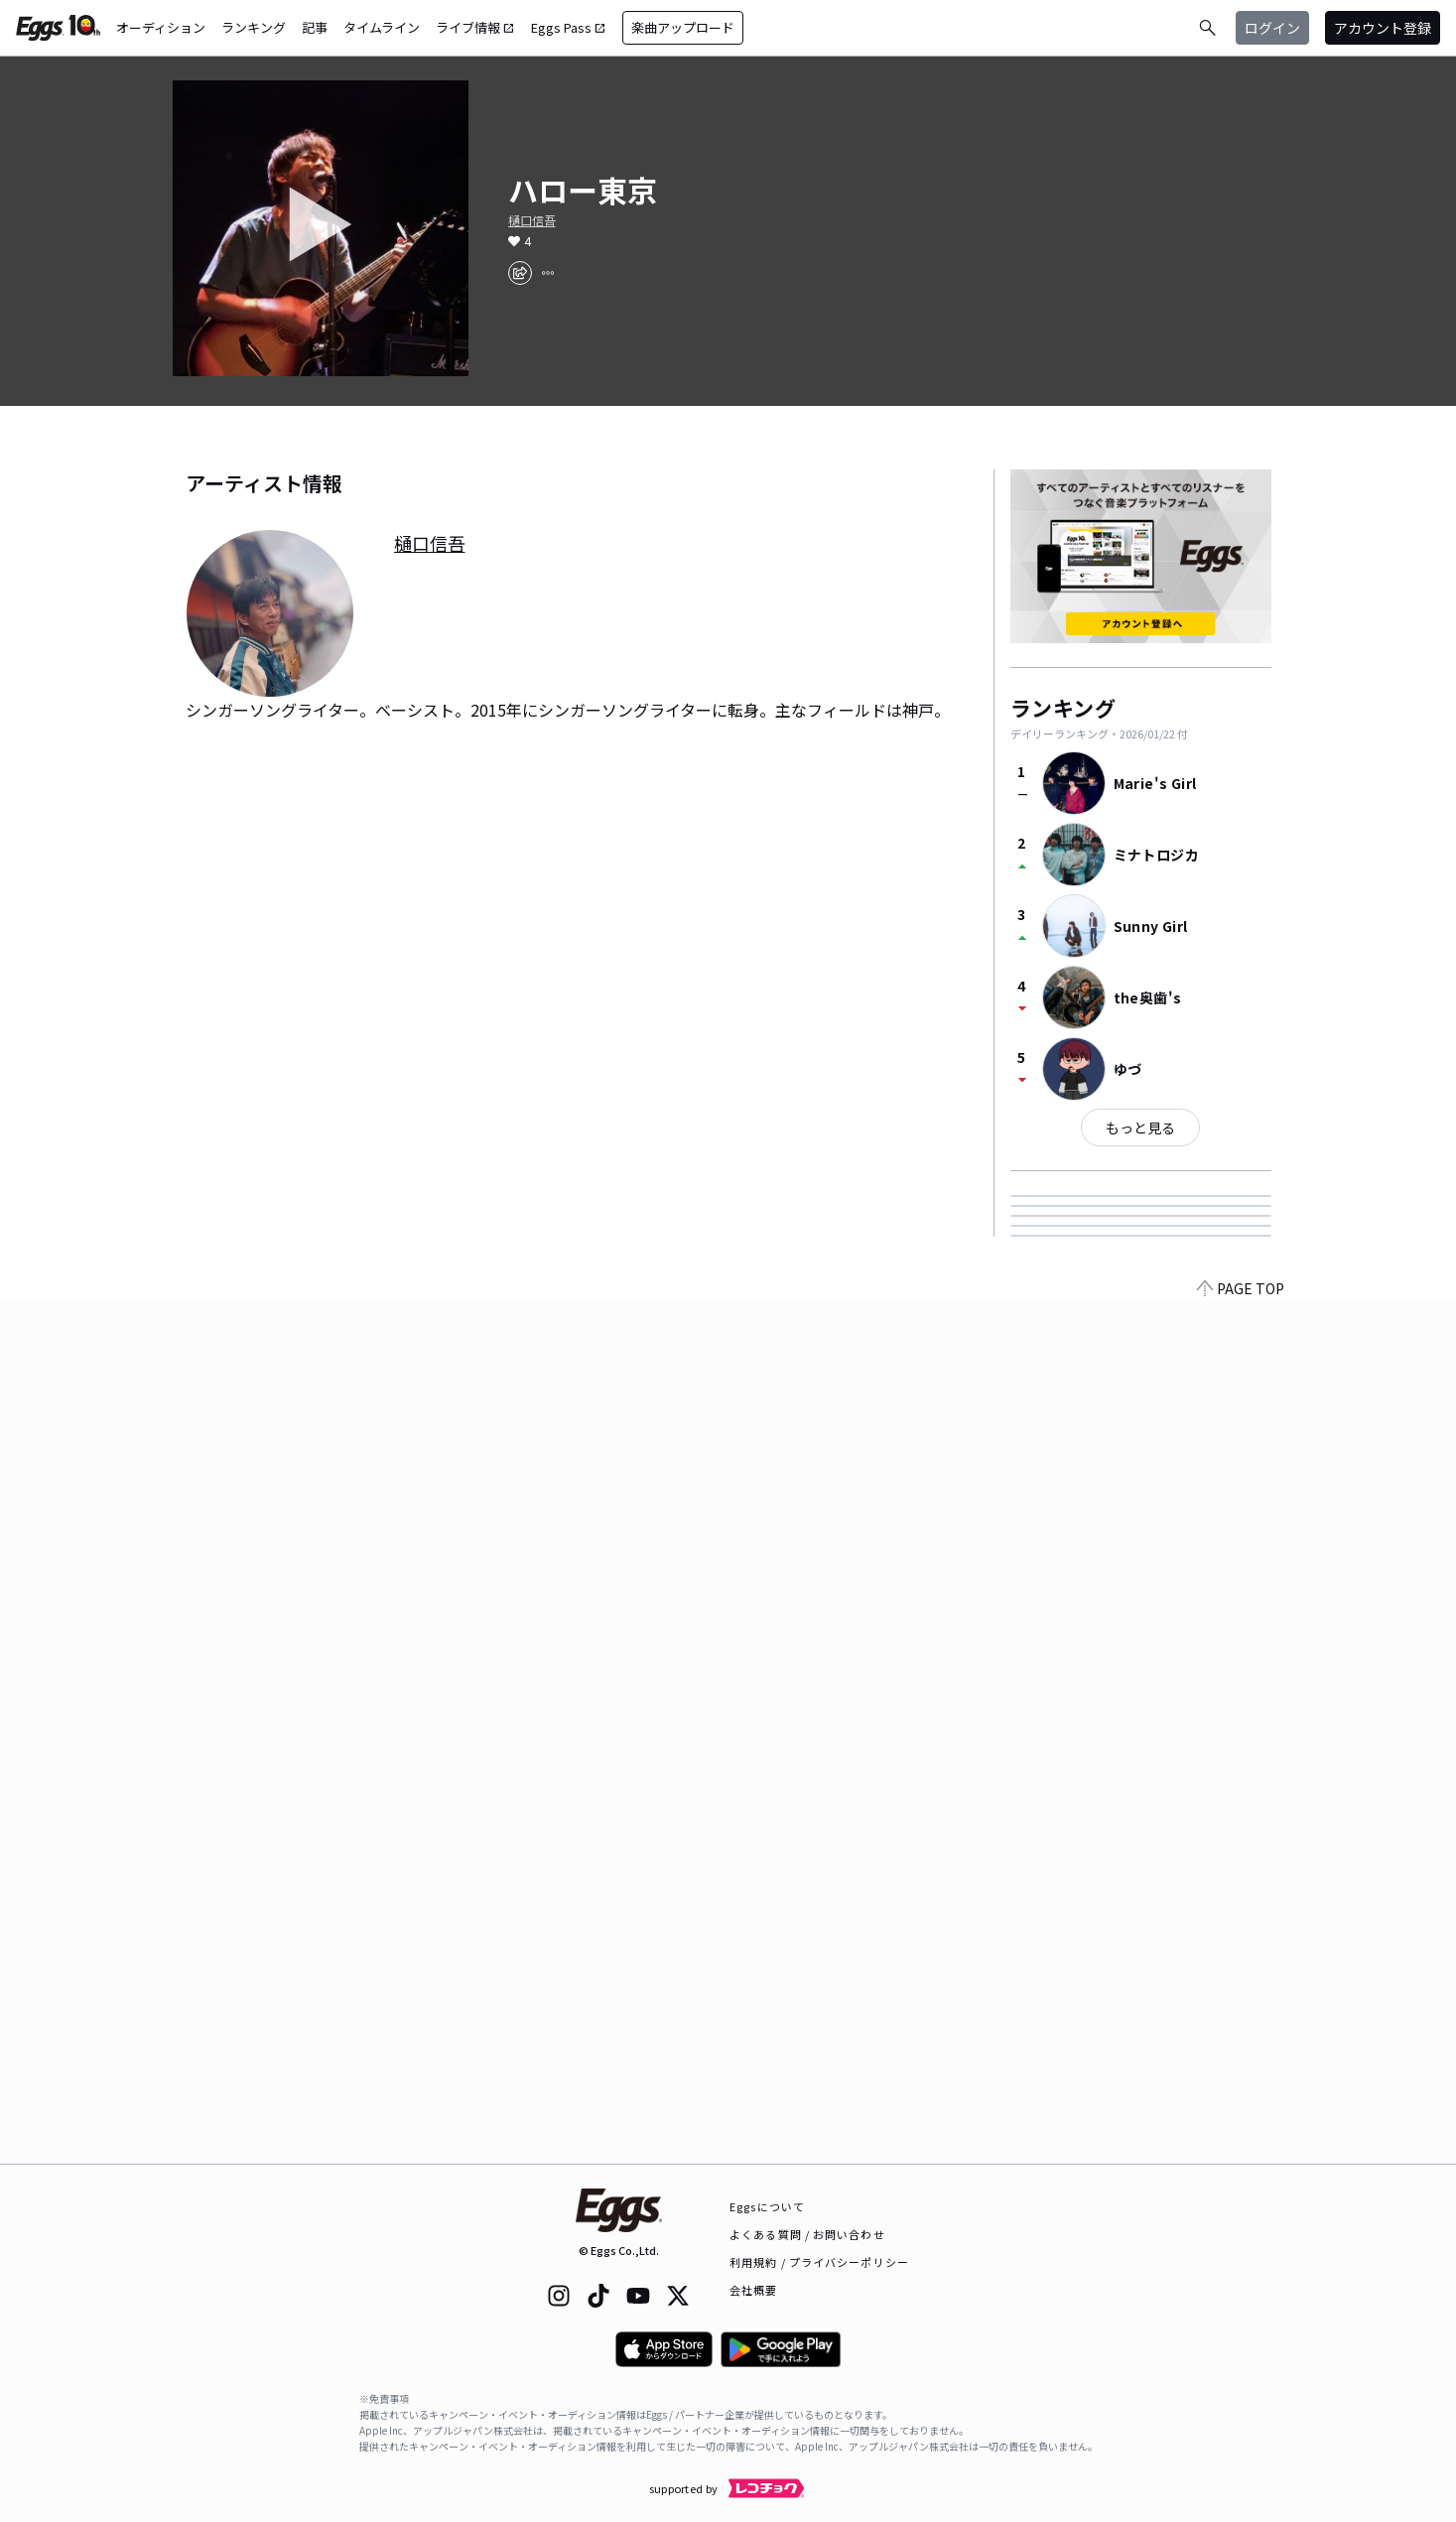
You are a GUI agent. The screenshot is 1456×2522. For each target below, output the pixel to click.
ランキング (253, 27)
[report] (548, 273)
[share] (520, 273)
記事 (315, 27)
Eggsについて (767, 2206)
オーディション (160, 27)
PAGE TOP (1240, 2152)
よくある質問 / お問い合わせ (807, 2234)
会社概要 (753, 2290)
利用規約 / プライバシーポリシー (819, 2262)
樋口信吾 (532, 220)
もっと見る (1140, 1127)
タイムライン (381, 27)
